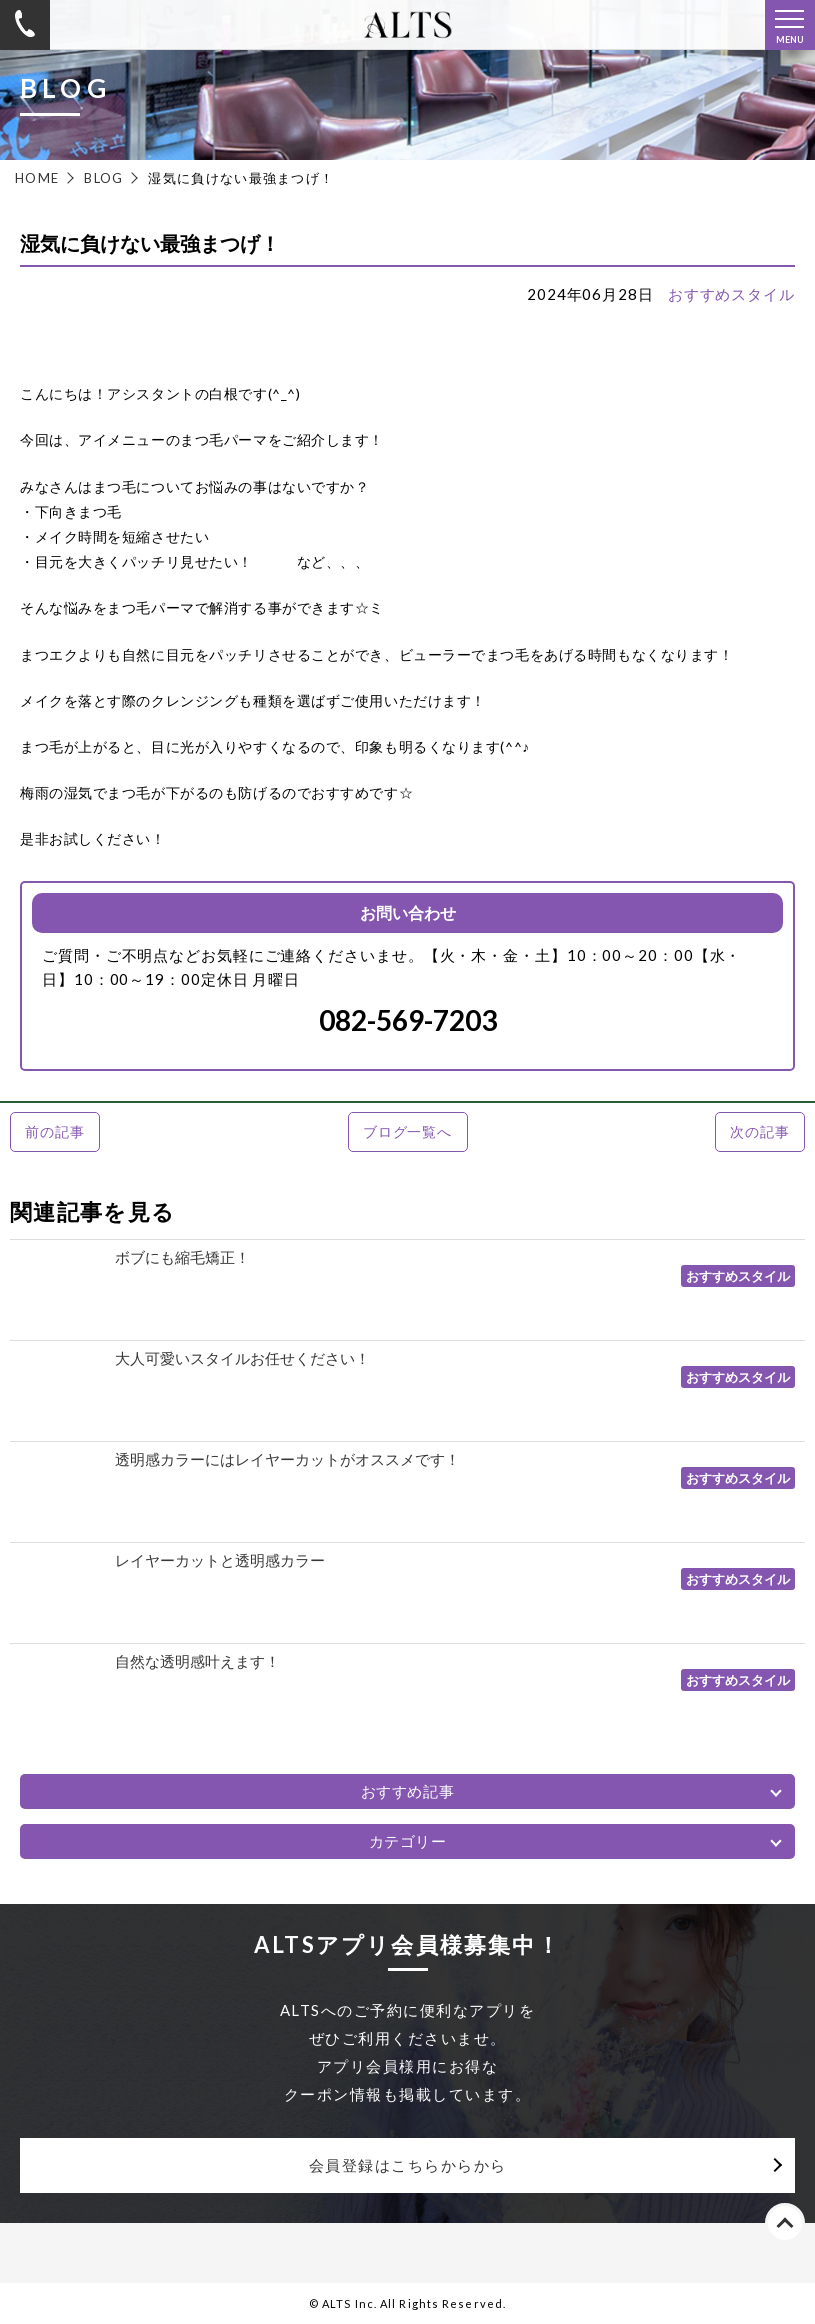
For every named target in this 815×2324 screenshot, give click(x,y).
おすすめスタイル (731, 294)
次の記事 (759, 1131)
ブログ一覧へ (407, 1131)
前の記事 (54, 1131)
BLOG (103, 178)
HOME (37, 178)
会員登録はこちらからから (408, 2165)
